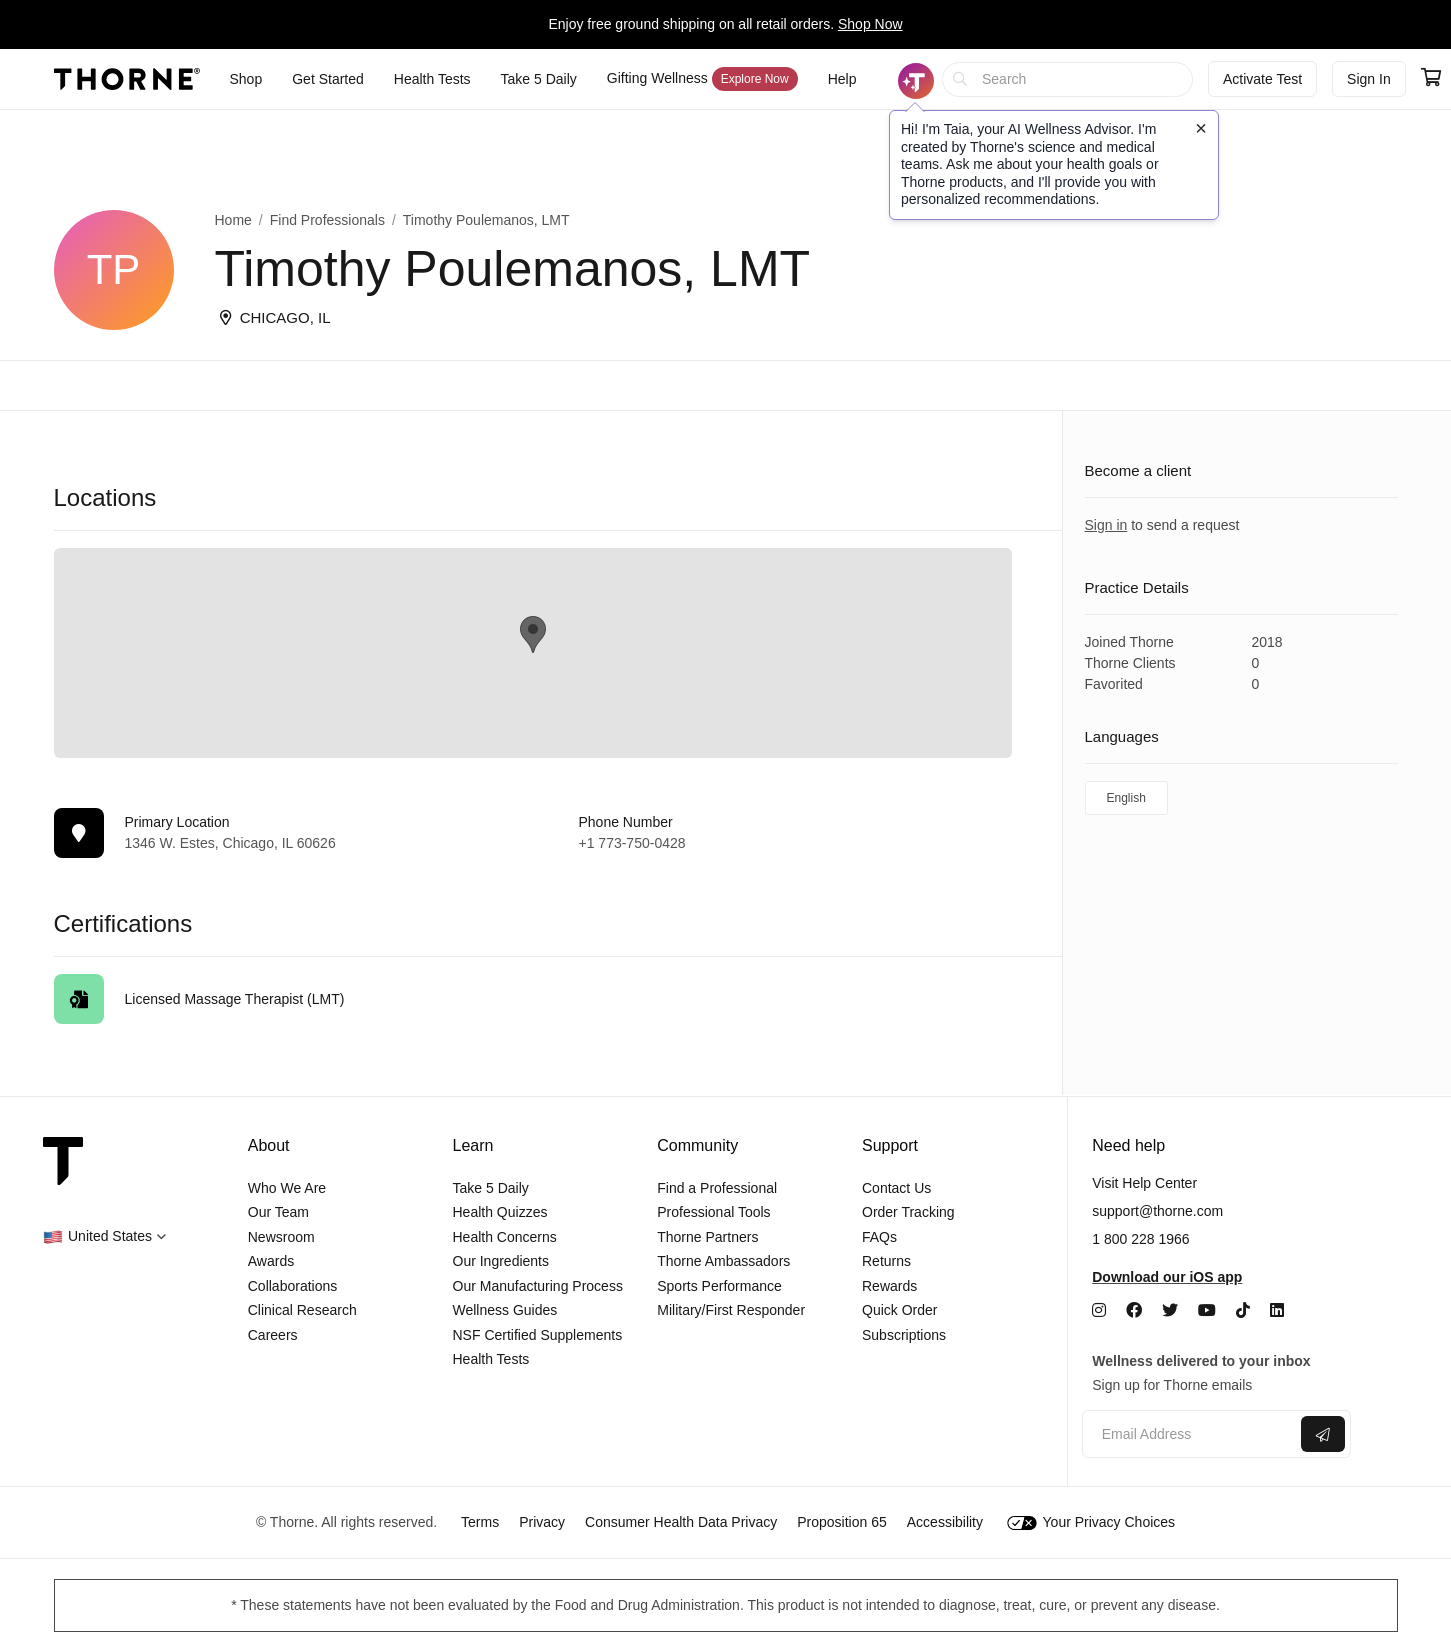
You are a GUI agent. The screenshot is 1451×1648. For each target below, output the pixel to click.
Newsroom (281, 1237)
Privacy (542, 1522)
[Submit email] (1323, 1434)
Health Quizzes (500, 1212)
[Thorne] (127, 79)
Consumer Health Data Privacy (681, 1522)
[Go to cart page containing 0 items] (1431, 79)
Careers (273, 1335)
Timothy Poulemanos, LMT (486, 220)
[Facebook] (1134, 1310)
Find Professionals (327, 220)
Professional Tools (713, 1212)
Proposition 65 (842, 1522)
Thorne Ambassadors (723, 1261)
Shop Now (870, 24)
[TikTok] (1243, 1310)
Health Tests (491, 1359)
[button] (104, 1236)
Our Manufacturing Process (538, 1286)
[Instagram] (1099, 1310)
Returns (886, 1261)
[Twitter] (1170, 1310)
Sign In (1369, 79)
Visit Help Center (1144, 1183)
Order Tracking (908, 1212)
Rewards (889, 1286)
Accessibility (945, 1522)
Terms (480, 1522)
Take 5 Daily (491, 1188)
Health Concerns (505, 1237)
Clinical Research (302, 1310)
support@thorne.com (1157, 1211)
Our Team (278, 1212)
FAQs (879, 1237)
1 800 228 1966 (1140, 1239)
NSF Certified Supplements (538, 1335)
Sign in (1106, 525)
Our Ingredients (501, 1261)
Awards (271, 1261)
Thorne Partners (707, 1237)
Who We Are (287, 1188)
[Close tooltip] (1201, 128)
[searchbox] (1067, 79)
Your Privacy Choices (1091, 1522)
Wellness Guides (505, 1310)
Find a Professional (717, 1188)
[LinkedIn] (1277, 1310)
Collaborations (293, 1286)
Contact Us (896, 1188)
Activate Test (1262, 79)
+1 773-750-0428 (632, 843)
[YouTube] (1207, 1310)
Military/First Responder (731, 1310)
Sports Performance (719, 1286)
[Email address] (1189, 1434)
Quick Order (899, 1310)
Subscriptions (904, 1335)
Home (233, 220)
